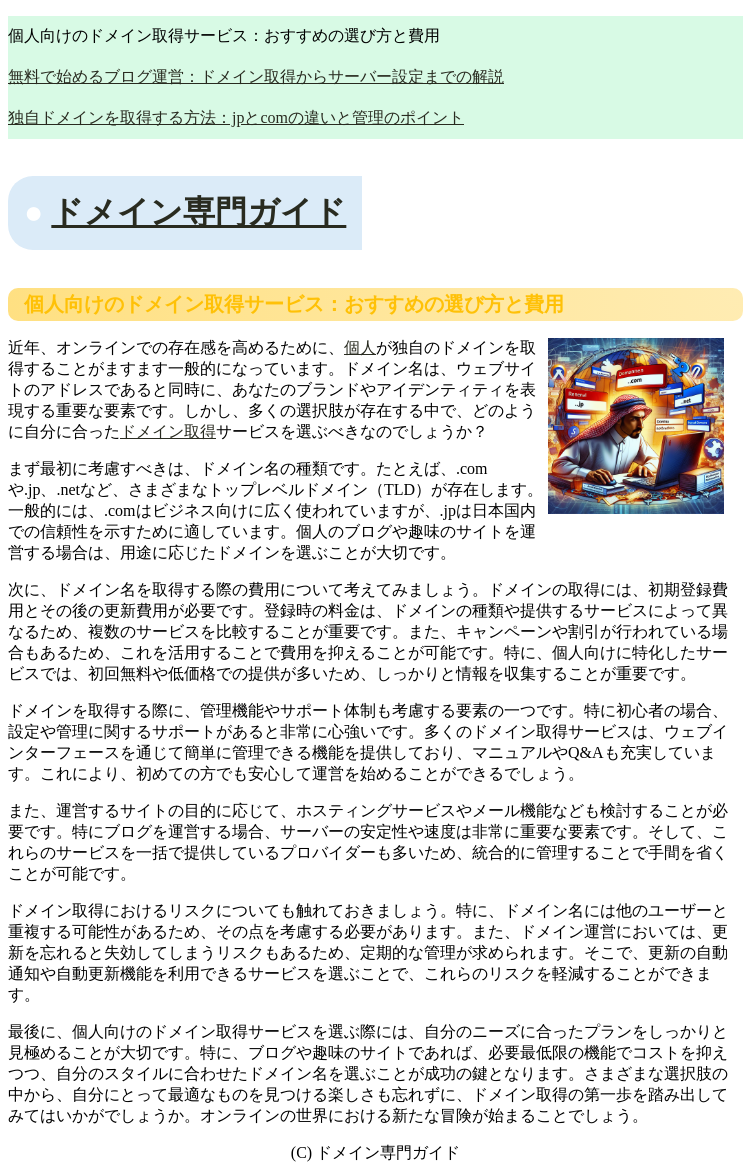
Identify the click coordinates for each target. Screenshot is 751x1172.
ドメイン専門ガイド (198, 212)
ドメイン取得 (168, 431)
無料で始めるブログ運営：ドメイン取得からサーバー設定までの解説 (256, 76)
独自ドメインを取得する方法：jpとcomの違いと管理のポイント (236, 117)
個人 (360, 347)
